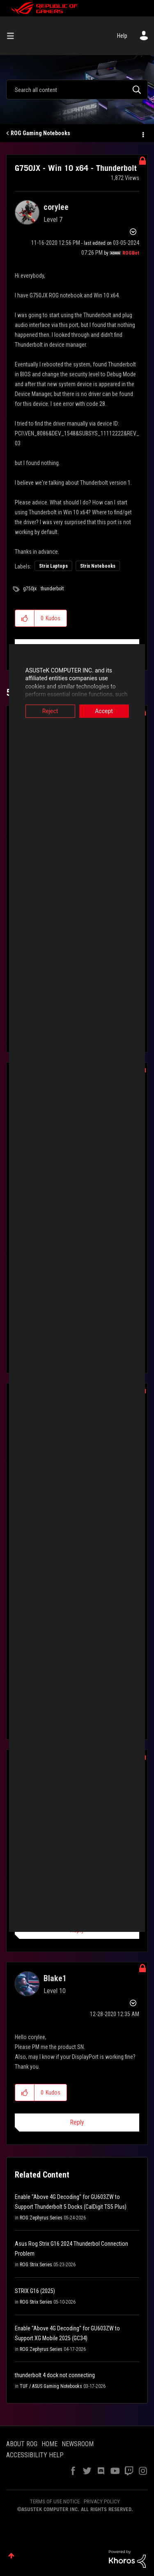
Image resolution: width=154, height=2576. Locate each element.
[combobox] (77, 89)
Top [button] (11, 2555)
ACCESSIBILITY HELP (35, 2455)
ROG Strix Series (36, 2265)
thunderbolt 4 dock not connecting (55, 2375)
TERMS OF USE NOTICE (55, 2501)
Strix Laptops (53, 566)
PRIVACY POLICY (102, 2501)
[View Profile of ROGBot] (130, 253)
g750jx (30, 589)
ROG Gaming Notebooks (40, 133)
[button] (24, 618)
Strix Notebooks (97, 566)
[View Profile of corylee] (56, 207)
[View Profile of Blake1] (55, 1978)
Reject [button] (46, 711)
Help (122, 35)
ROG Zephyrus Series (41, 2218)
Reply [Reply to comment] (77, 2122)
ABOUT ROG (21, 2444)
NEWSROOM (78, 2444)
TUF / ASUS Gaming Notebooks (51, 2386)
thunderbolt (52, 589)
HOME (49, 2444)
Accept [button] (108, 711)
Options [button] (142, 133)
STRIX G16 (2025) (35, 2291)
